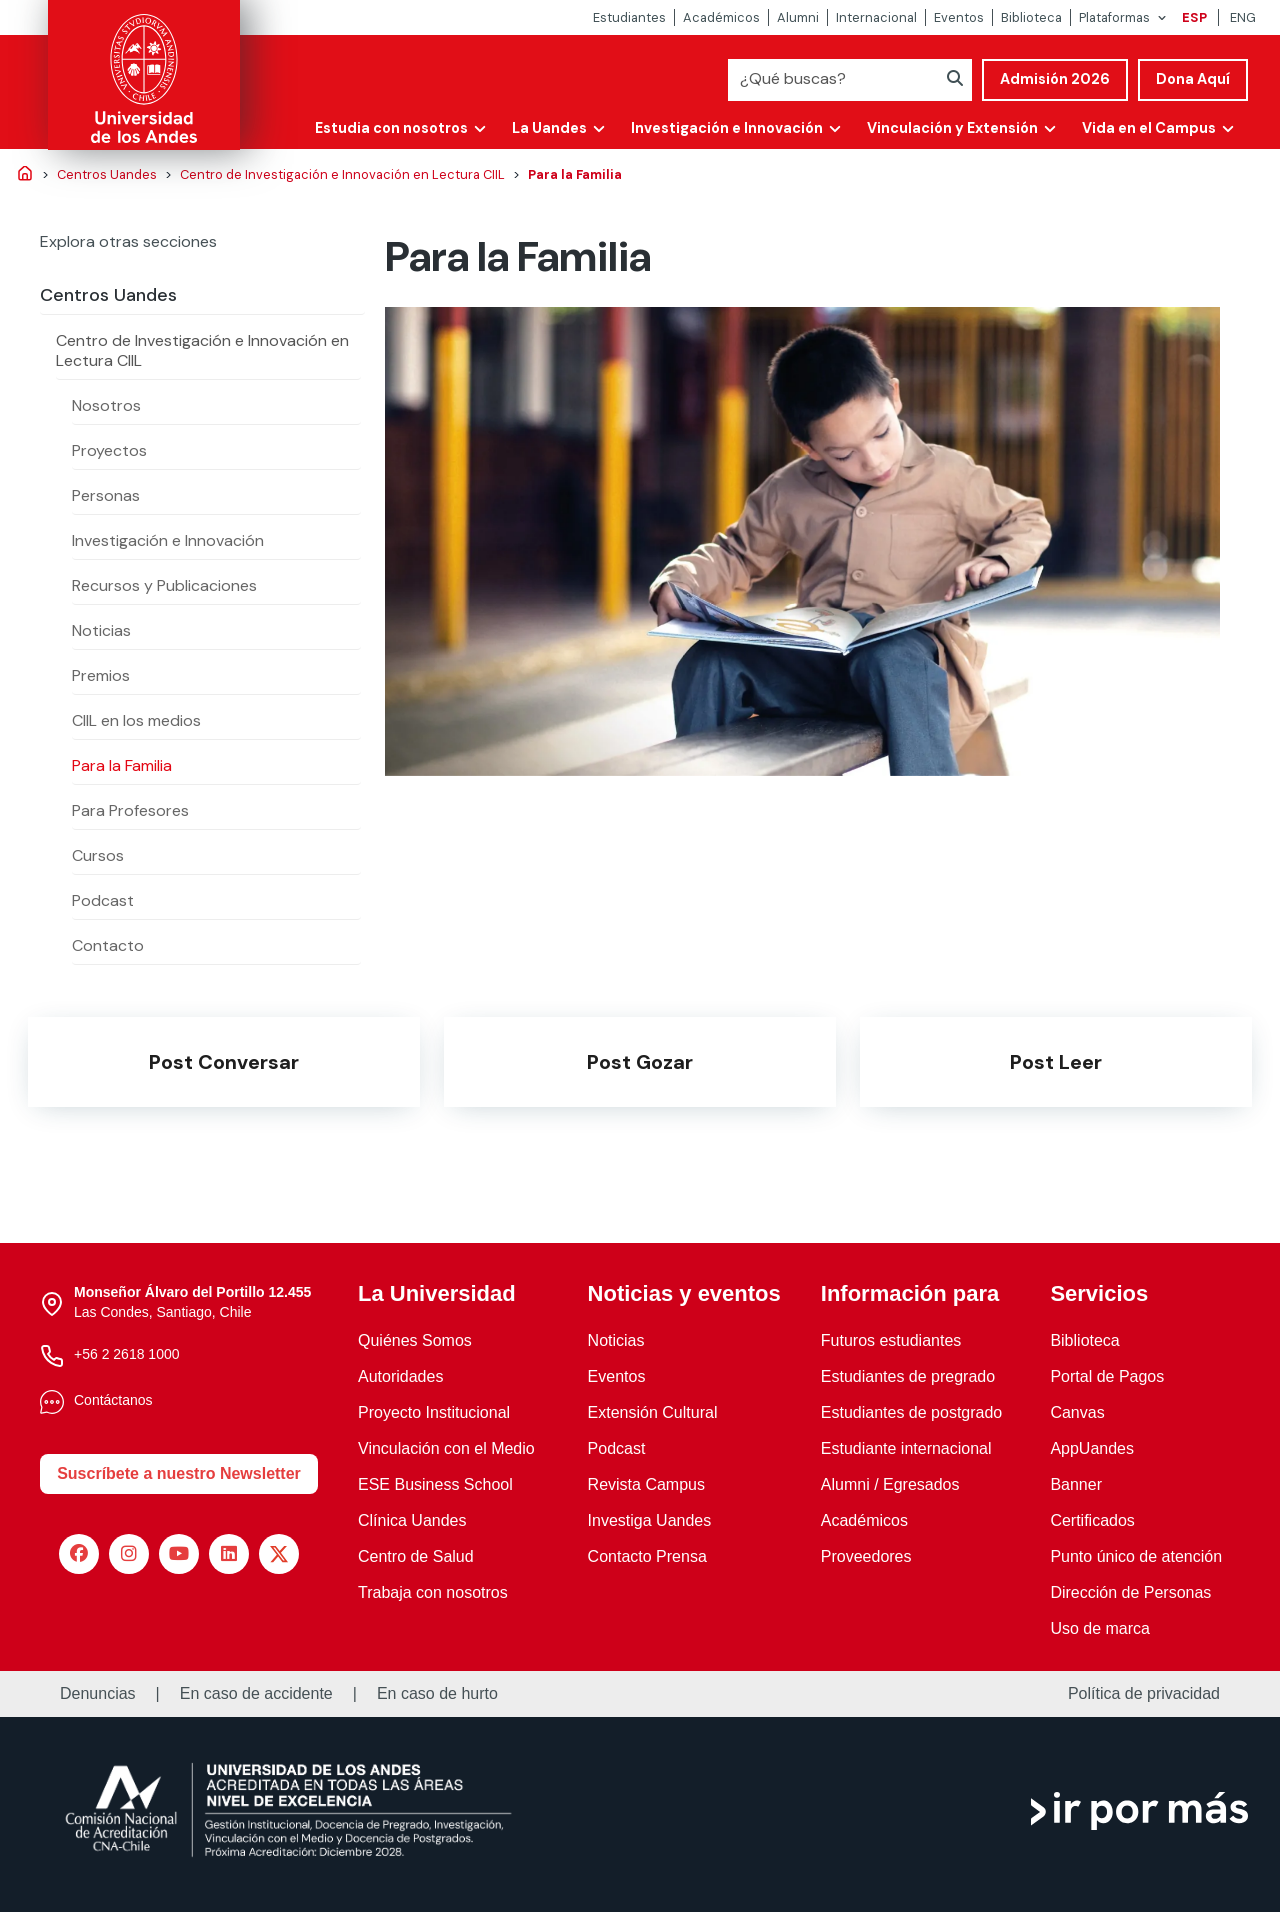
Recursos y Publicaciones (164, 585)
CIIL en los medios (136, 720)
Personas (106, 495)
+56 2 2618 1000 (127, 1354)
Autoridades (400, 1376)
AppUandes (1092, 1448)
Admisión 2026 (1055, 79)
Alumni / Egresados (890, 1484)
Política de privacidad (1144, 1694)
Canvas (1077, 1412)
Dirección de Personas (1130, 1592)
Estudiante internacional (906, 1448)
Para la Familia (122, 765)
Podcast (103, 900)
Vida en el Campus (1149, 128)
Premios (101, 675)
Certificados (1092, 1520)
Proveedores (866, 1556)
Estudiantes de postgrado (911, 1412)
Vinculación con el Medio (446, 1448)
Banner (1076, 1484)
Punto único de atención (1136, 1556)
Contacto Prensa (647, 1556)
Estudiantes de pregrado (908, 1376)
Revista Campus (646, 1484)
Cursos (98, 855)
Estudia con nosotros (391, 128)
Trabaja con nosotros (433, 1592)
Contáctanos (113, 1400)
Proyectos (109, 450)
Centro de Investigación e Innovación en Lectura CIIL (202, 350)
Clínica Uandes (412, 1520)
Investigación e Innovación (727, 128)
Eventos (959, 17)
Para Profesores (130, 810)
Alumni (798, 17)
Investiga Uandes (650, 1520)
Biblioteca (1031, 17)
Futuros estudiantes (891, 1340)
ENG (1243, 17)
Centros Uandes (108, 295)
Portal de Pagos (1107, 1376)
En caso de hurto (437, 1694)
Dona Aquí (1193, 79)
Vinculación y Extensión (952, 128)
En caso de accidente (256, 1694)
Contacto (108, 945)
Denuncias (98, 1694)
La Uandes (549, 128)
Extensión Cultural (653, 1412)
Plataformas (1114, 17)
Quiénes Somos (415, 1340)
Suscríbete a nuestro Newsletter (179, 1473)
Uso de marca (1100, 1628)
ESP (1194, 17)
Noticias (101, 630)
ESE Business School (435, 1484)
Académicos (721, 17)
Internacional (876, 17)
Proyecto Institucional (434, 1412)
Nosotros (106, 405)
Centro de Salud (416, 1556)
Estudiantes (629, 17)
